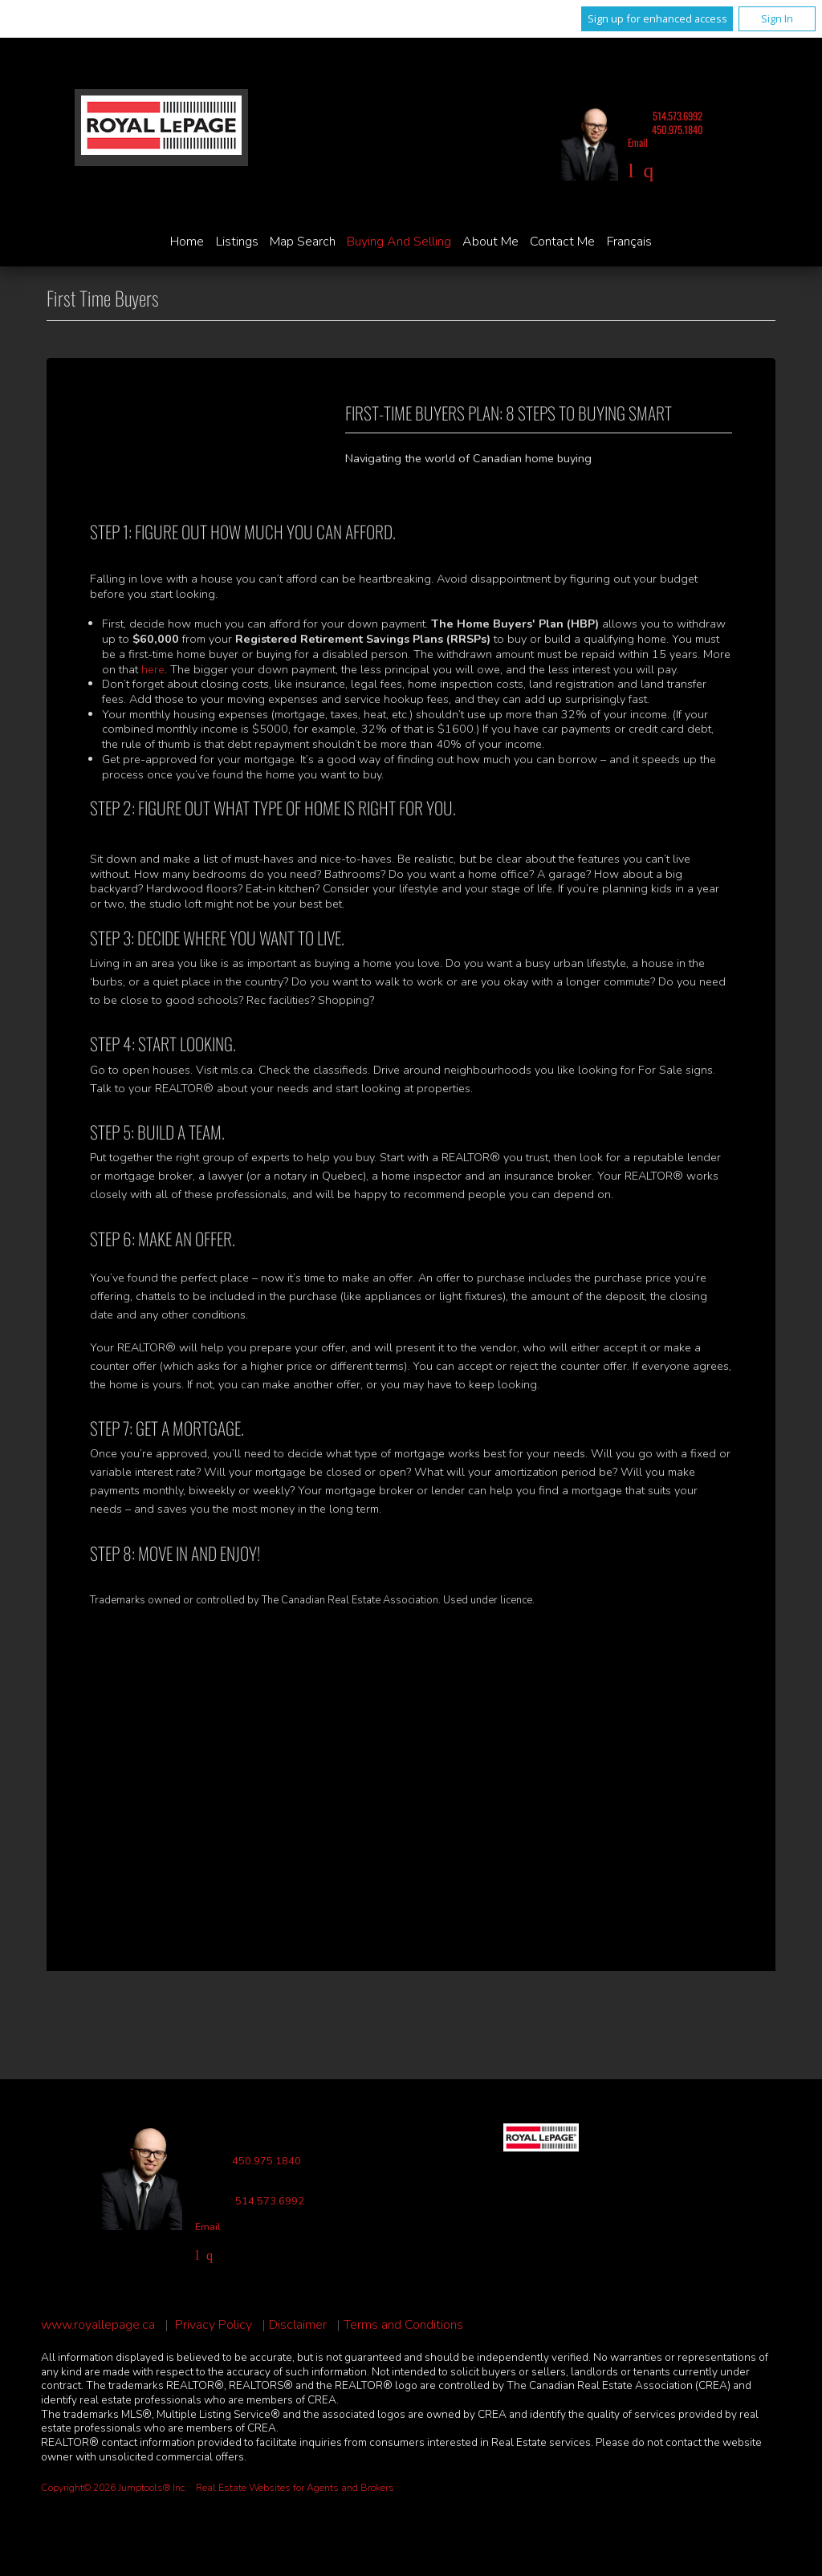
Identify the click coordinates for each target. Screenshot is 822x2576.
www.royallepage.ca (98, 2325)
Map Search (303, 241)
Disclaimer (298, 2325)
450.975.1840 (677, 129)
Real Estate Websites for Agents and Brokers (295, 2487)
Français (629, 241)
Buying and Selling (399, 241)
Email (638, 142)
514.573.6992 (677, 116)
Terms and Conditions (403, 2325)
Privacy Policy (213, 2325)
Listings (237, 241)
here (153, 669)
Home (187, 241)
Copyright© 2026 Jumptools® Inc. (114, 2487)
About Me (490, 241)
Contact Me (562, 241)
